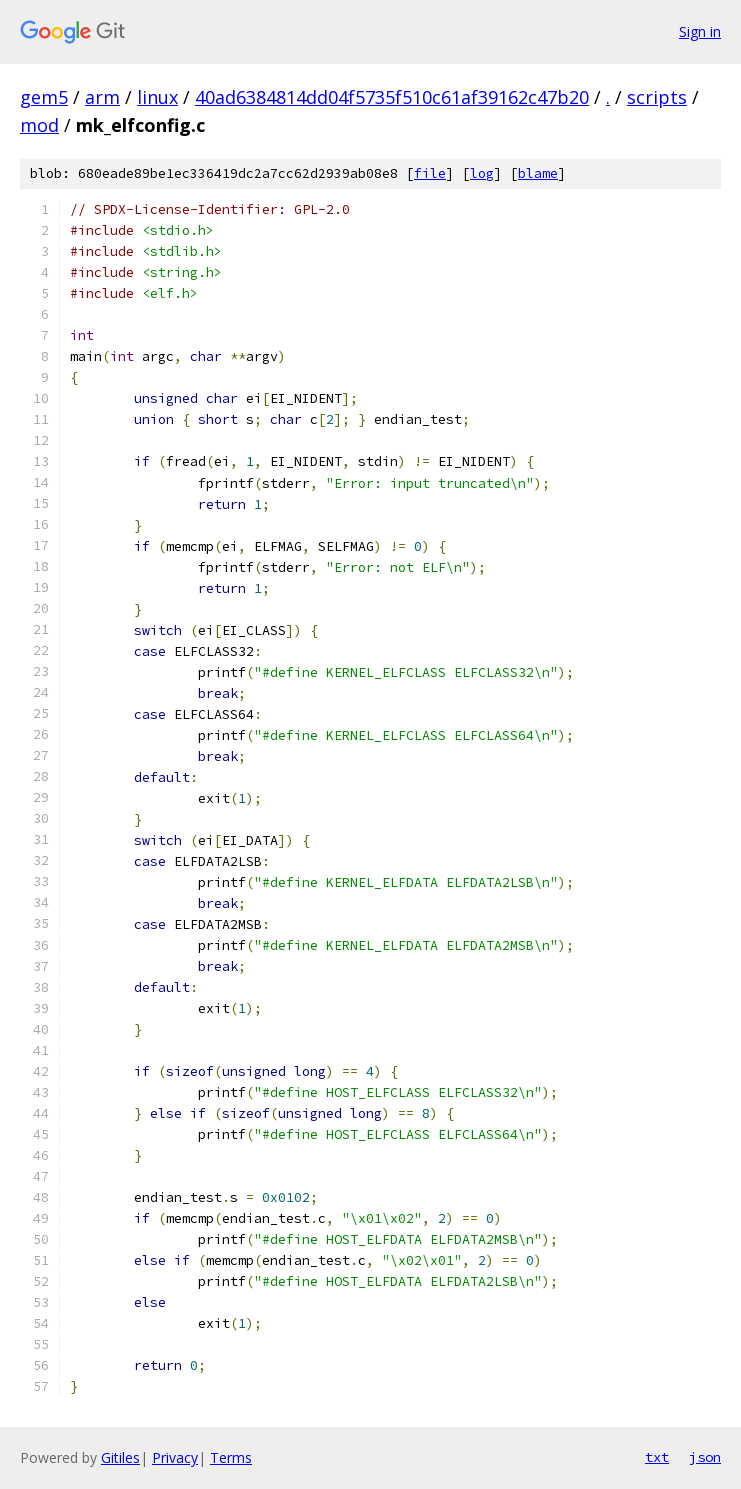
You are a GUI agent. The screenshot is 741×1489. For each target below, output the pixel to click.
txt (657, 1457)
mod (39, 125)
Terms (231, 1457)
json (705, 1457)
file (430, 173)
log (482, 173)
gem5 (44, 97)
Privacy (175, 1457)
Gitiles (120, 1457)
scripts (657, 97)
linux (157, 97)
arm (102, 97)
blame (538, 173)
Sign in (700, 31)
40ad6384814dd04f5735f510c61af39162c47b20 (392, 97)
